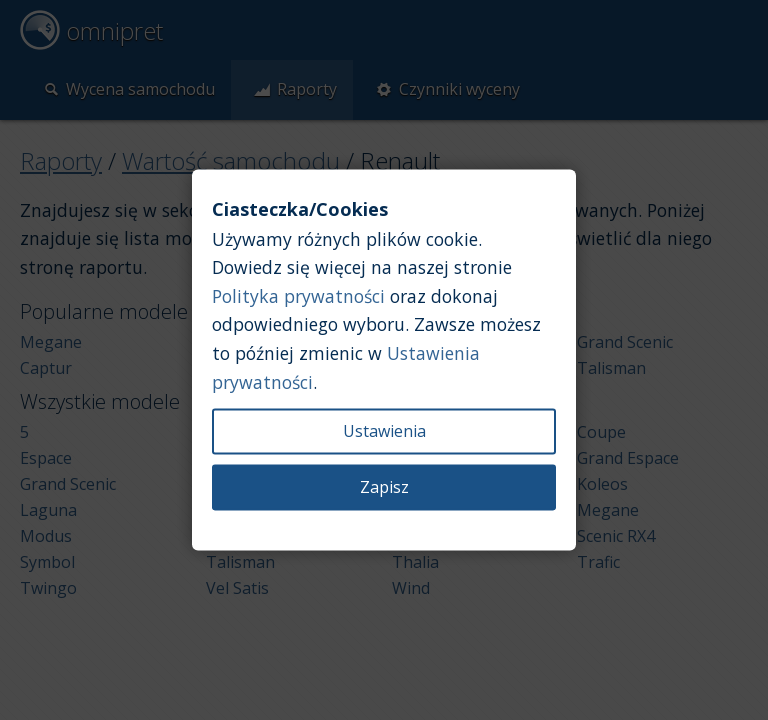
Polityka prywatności (298, 296)
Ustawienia (384, 432)
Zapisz (384, 488)
